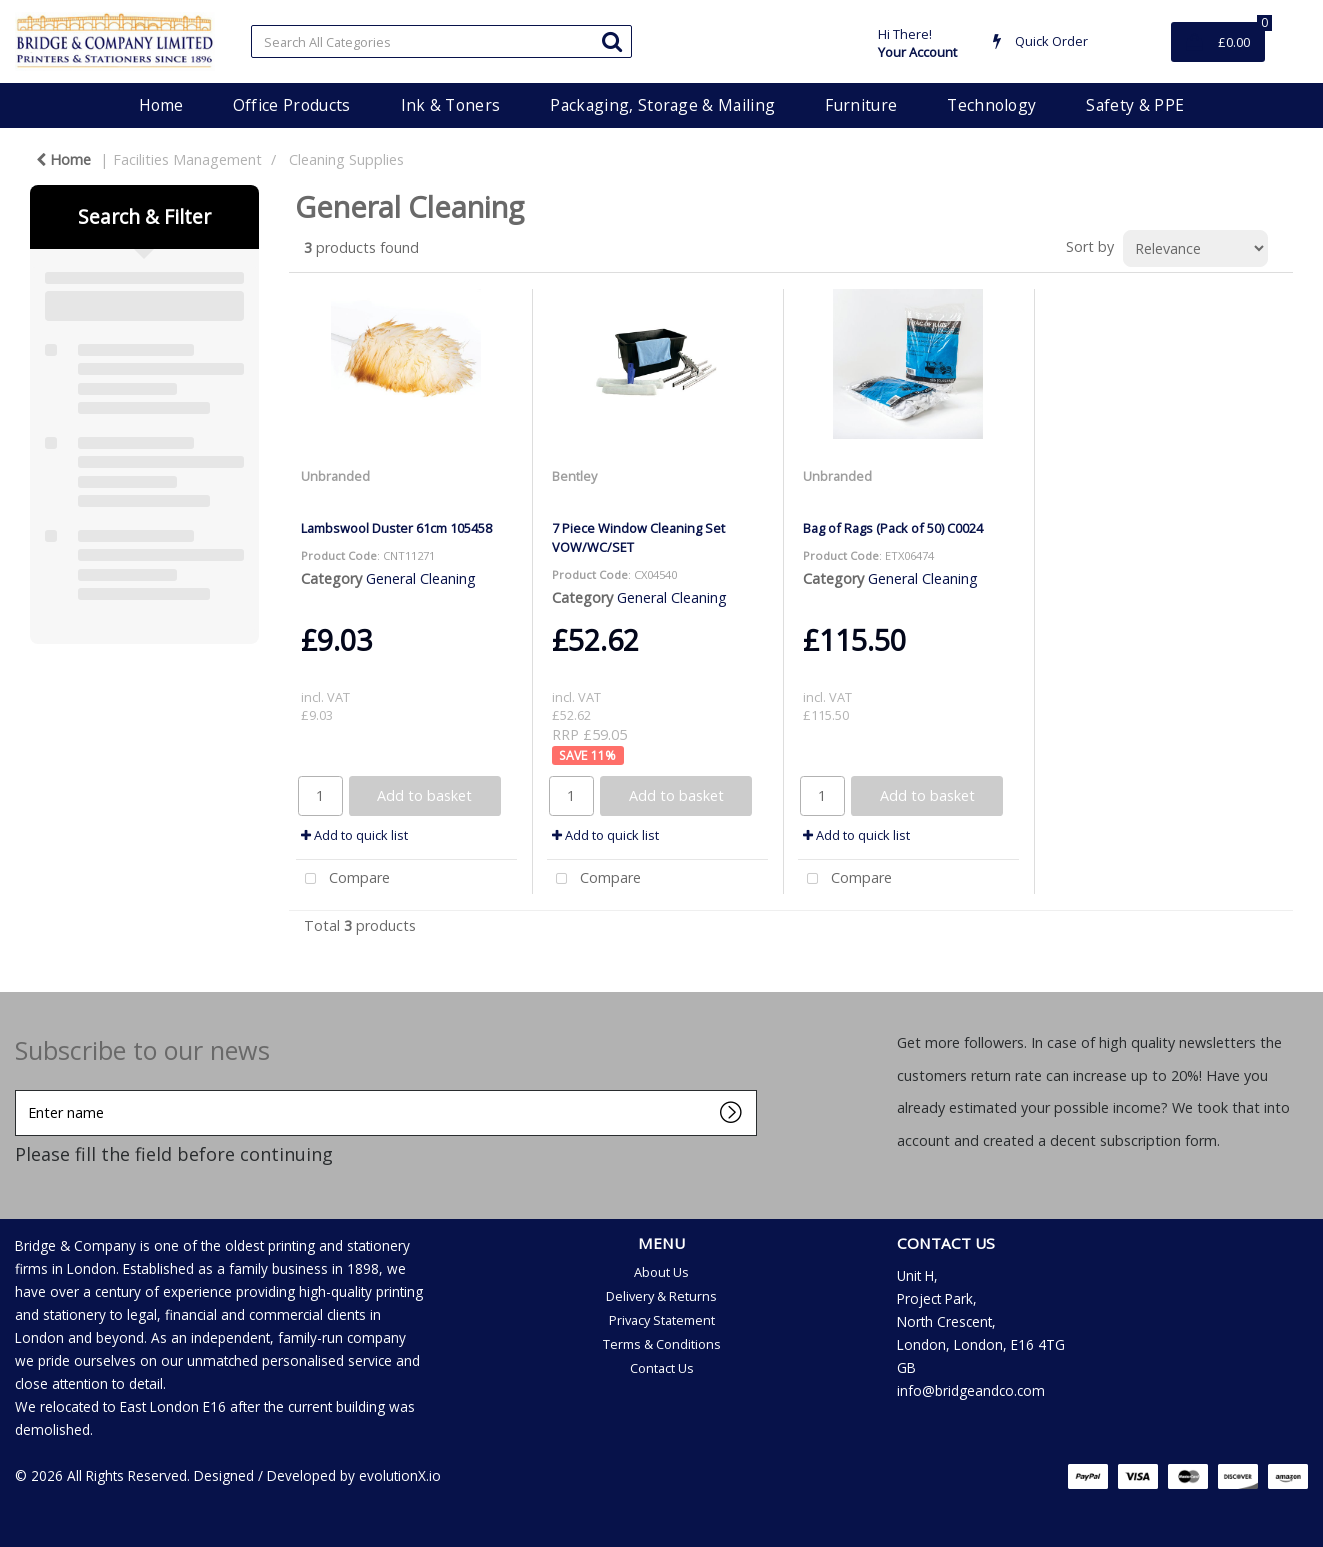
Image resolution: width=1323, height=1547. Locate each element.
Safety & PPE (1135, 105)
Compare (343, 879)
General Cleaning (421, 578)
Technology (991, 105)
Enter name (20, 1089)
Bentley (574, 476)
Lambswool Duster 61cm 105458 (396, 528)
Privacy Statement (662, 1320)
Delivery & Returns (661, 1296)
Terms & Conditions (662, 1344)
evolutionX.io (400, 1475)
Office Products (292, 105)
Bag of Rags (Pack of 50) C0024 (893, 528)
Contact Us (662, 1368)
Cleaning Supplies (346, 159)
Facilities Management (187, 159)
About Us (661, 1272)
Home (161, 105)
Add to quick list (354, 835)
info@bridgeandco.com (971, 1390)
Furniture (861, 105)
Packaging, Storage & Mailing (662, 105)
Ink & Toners (451, 105)
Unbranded (335, 476)
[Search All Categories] (441, 41)
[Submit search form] (612, 40)
